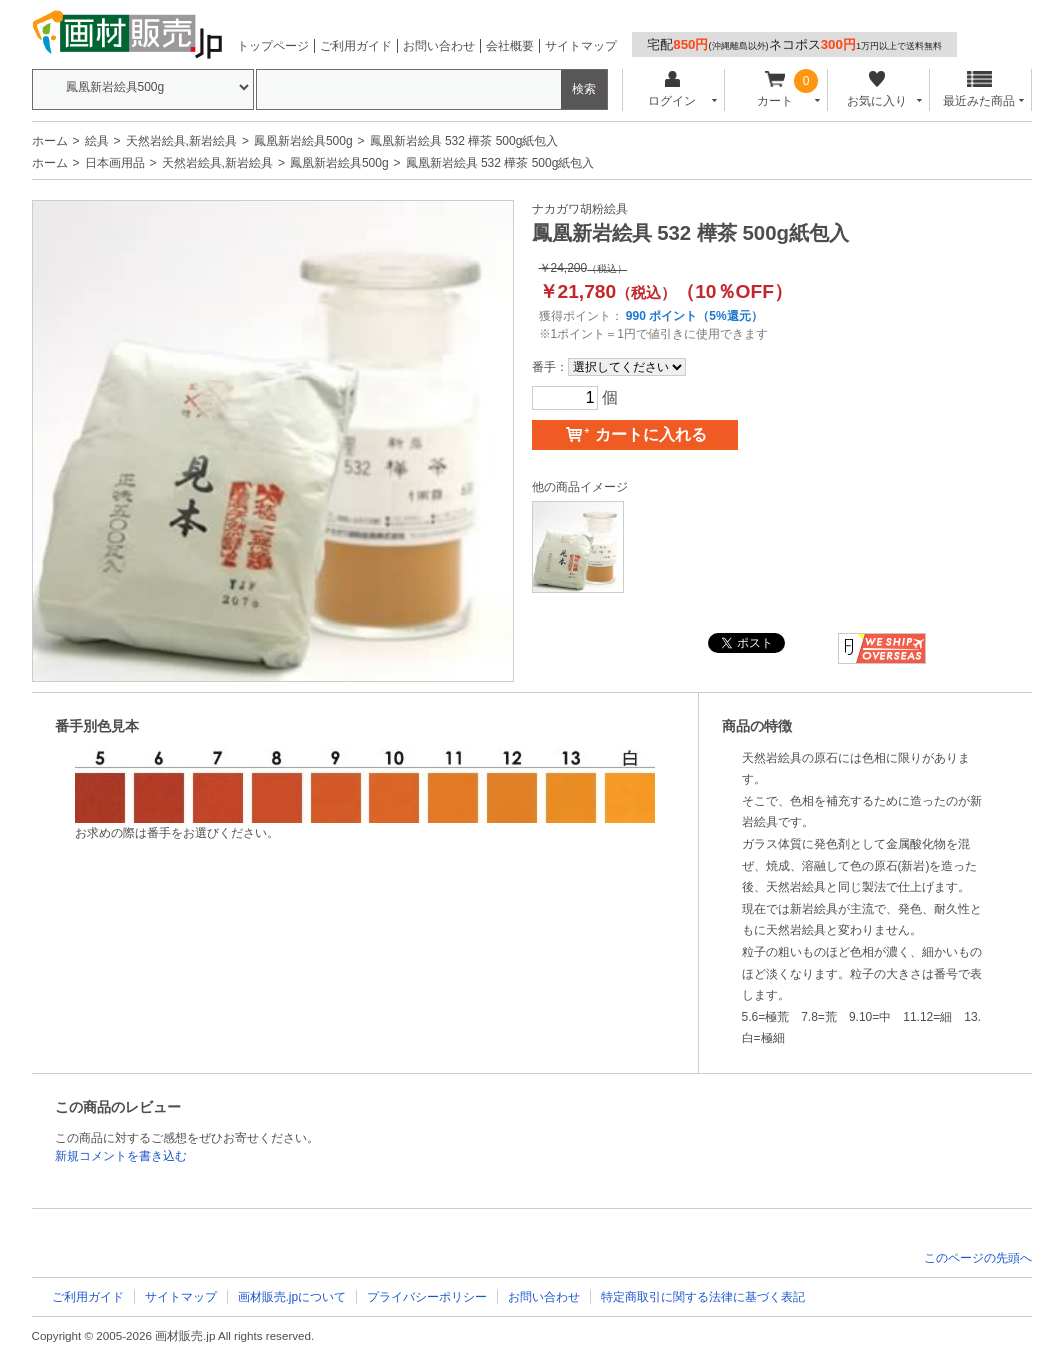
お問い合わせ (439, 46)
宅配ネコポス (794, 44)
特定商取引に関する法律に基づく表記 (703, 1297)
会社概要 (510, 46)
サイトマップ (581, 46)
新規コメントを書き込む (121, 1156)
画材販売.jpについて (292, 1297)
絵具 (97, 141)
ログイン (672, 89)
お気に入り (877, 89)
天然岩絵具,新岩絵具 (181, 141)
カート (774, 89)
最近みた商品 (979, 89)
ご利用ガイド (356, 46)
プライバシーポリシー (427, 1297)
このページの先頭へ (978, 1258)
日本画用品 (115, 163)
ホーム (50, 141)
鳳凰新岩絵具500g (303, 141)
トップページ (273, 46)
